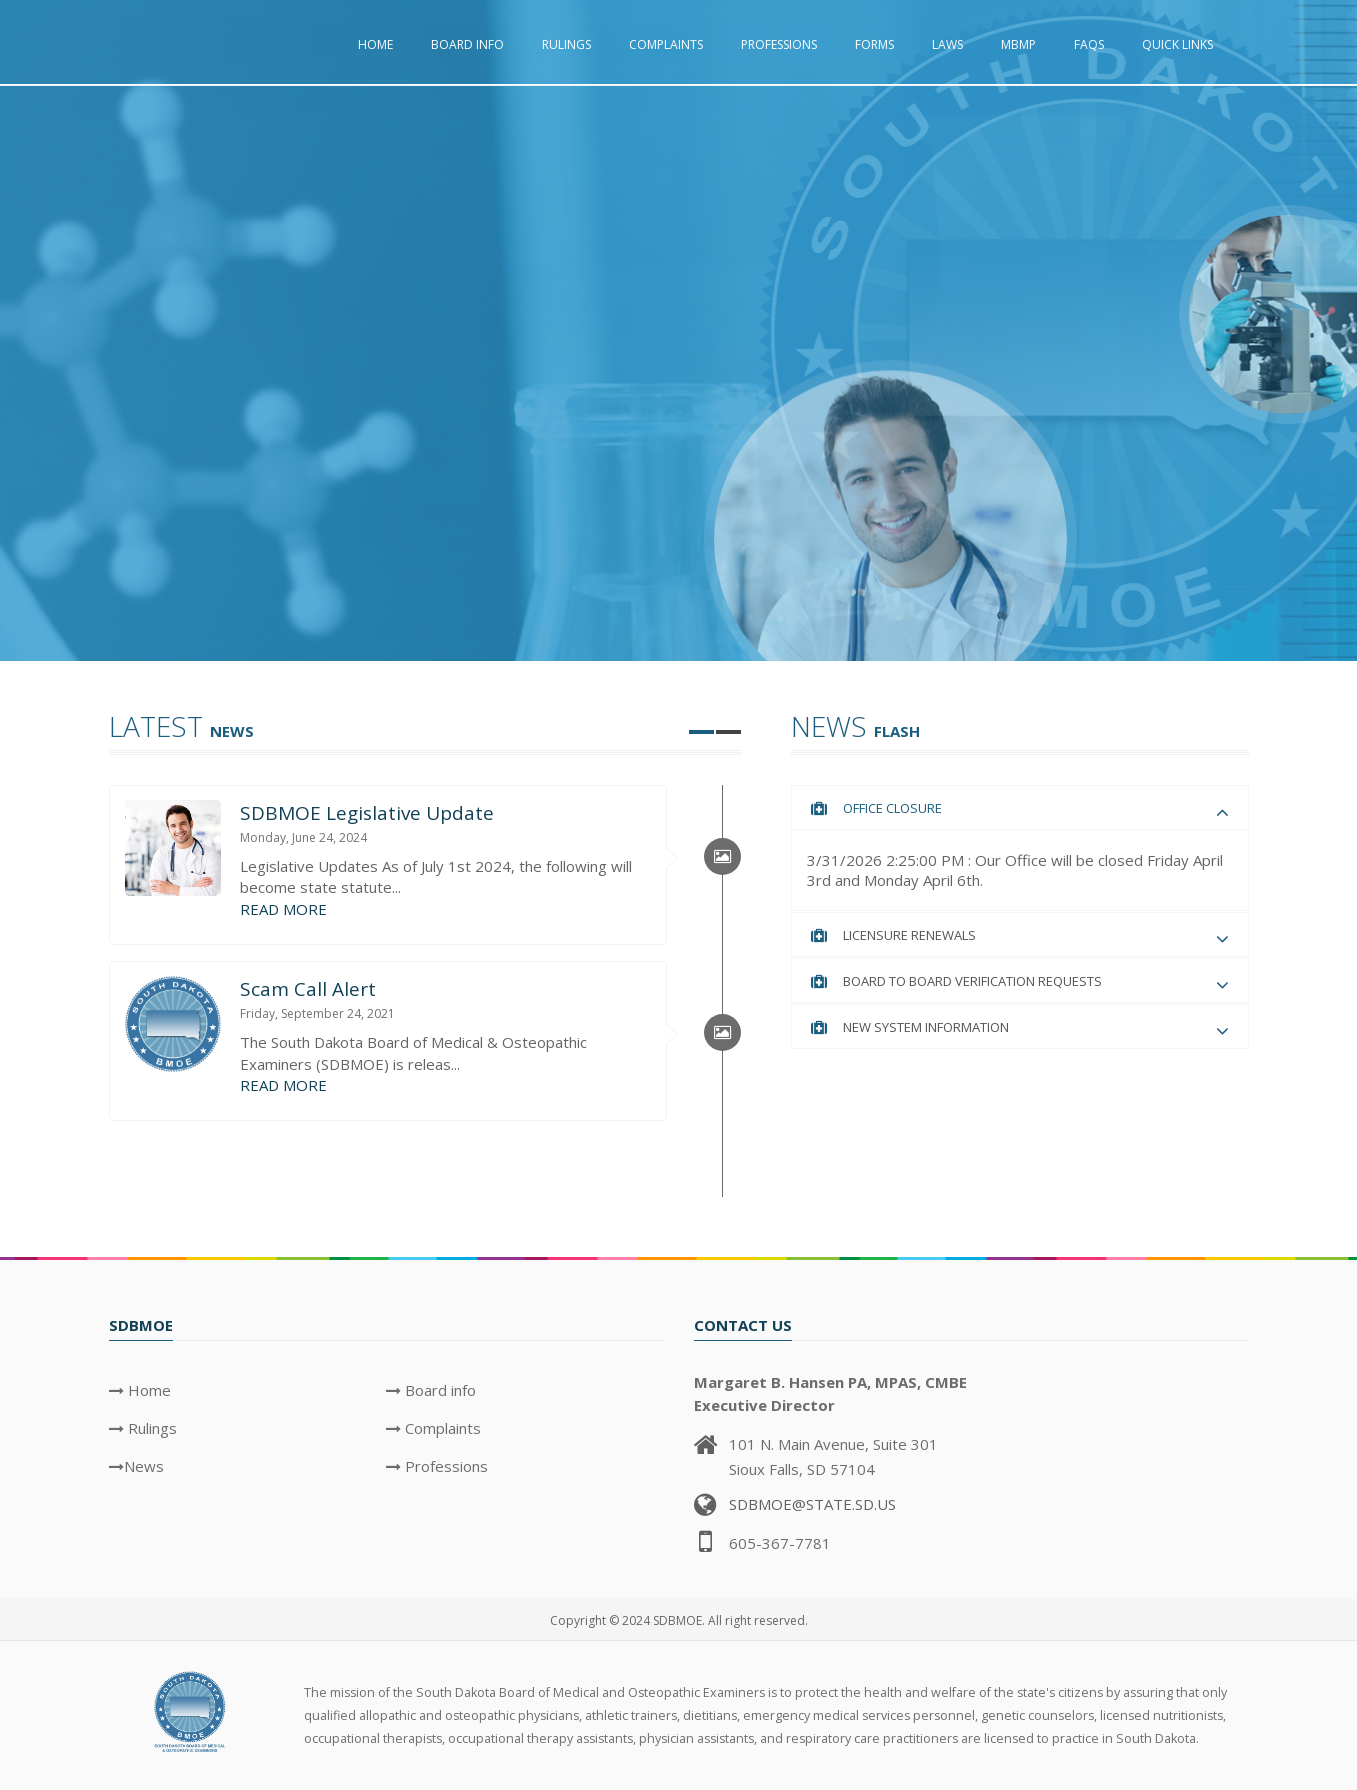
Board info (438, 1390)
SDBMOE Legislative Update (367, 813)
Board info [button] (467, 44)
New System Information (926, 1027)
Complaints (666, 44)
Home (375, 44)
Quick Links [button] (1177, 44)
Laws (947, 44)
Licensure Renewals (909, 935)
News (144, 1466)
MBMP (1018, 44)
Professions (779, 44)
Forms (874, 44)
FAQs (1089, 44)
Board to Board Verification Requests (972, 981)
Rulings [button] (566, 44)
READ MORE (283, 909)
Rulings (150, 1428)
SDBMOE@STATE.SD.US (812, 1504)
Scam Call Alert (308, 989)
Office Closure (892, 808)
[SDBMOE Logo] (191, 1710)
